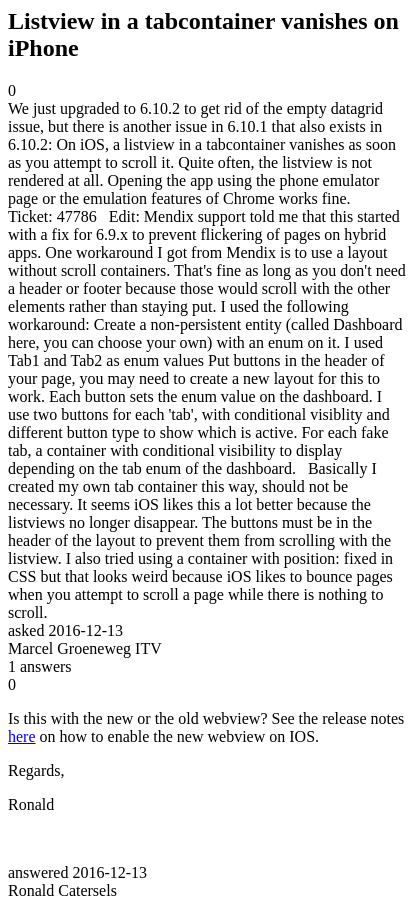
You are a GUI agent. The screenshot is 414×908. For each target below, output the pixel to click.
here (22, 736)
